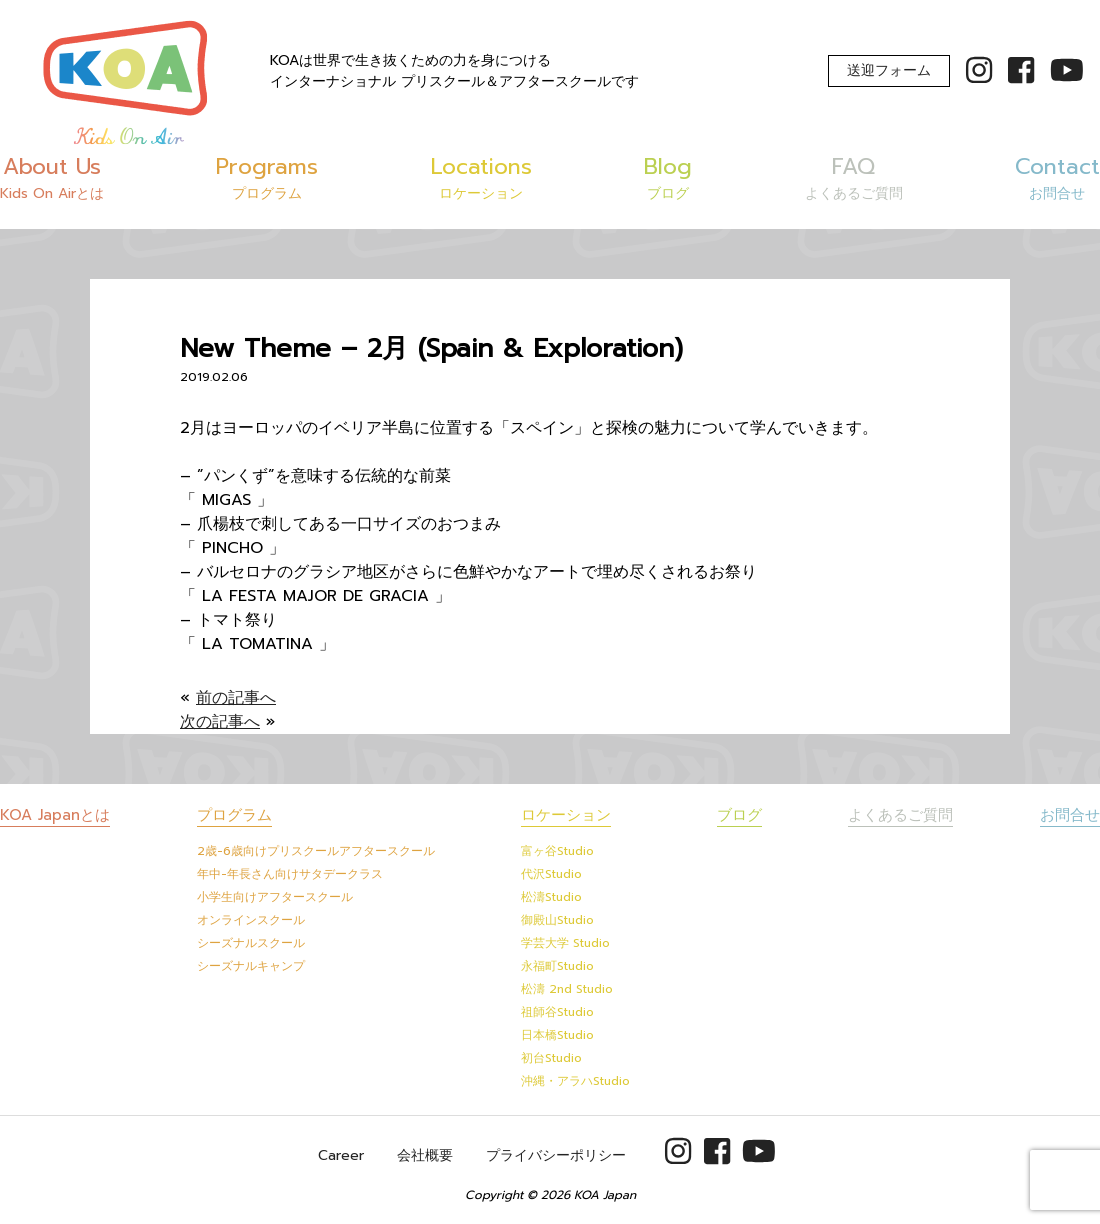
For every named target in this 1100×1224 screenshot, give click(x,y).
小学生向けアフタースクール (275, 897)
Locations (481, 177)
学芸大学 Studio (565, 943)
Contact (1057, 177)
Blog (668, 177)
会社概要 (425, 1155)
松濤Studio (551, 897)
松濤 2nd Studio (567, 989)
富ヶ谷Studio (557, 851)
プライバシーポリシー (556, 1155)
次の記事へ (220, 722)
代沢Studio (551, 874)
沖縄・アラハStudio (575, 1081)
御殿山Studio (557, 920)
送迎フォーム (889, 70)
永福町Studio (557, 966)
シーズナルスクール (251, 943)
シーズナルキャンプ (251, 966)
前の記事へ (236, 698)
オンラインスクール (251, 920)
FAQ (854, 177)
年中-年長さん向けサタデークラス (290, 874)
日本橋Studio (557, 1035)
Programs (267, 177)
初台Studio (551, 1058)
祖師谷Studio (557, 1012)
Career (341, 1155)
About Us (52, 177)
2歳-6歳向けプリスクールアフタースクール (316, 851)
